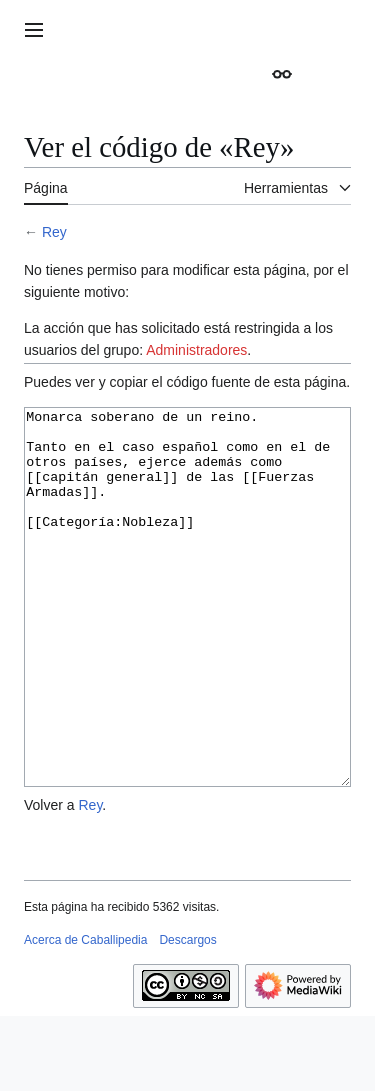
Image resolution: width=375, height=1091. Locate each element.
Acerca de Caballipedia (85, 1015)
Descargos (187, 1015)
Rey (54, 232)
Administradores (196, 350)
